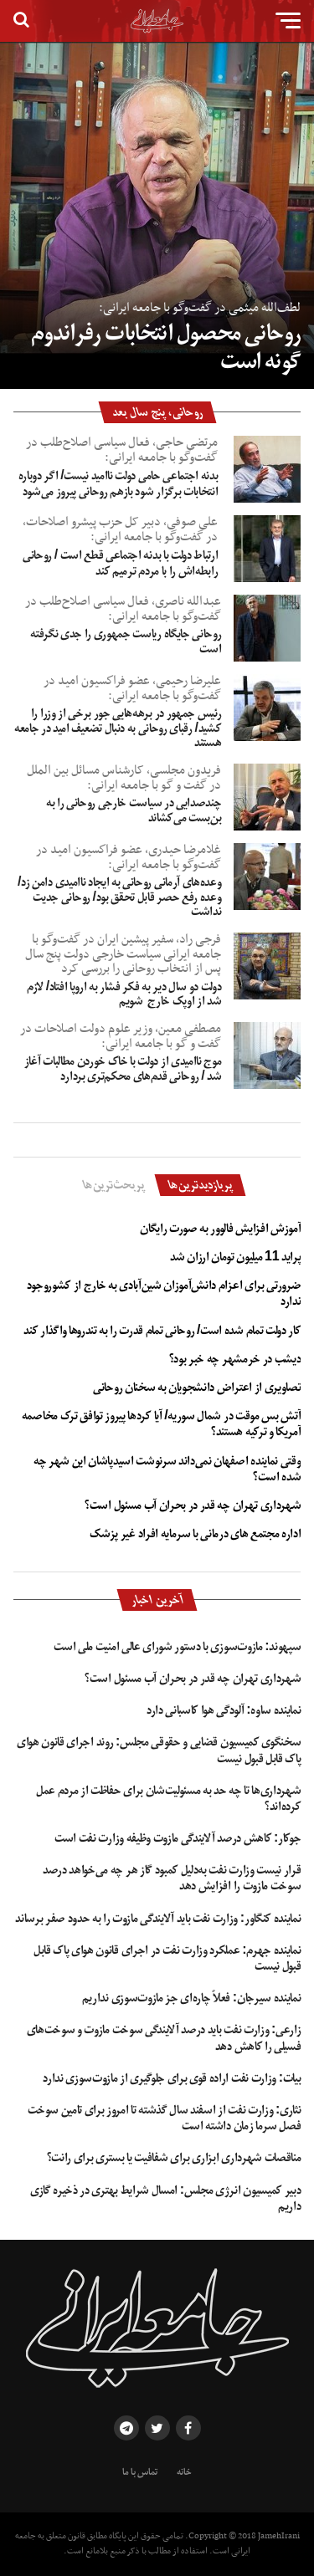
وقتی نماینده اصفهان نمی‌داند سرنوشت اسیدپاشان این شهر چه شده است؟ (167, 1469)
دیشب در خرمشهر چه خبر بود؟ (235, 1359)
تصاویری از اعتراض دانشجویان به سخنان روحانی (197, 1387)
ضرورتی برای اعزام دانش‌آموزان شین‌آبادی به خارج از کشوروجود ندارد (164, 1293)
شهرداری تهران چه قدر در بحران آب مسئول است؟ (193, 1505)
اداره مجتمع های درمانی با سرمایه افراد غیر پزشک (195, 1534)
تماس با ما (139, 2472)
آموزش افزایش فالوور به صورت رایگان (220, 1228)
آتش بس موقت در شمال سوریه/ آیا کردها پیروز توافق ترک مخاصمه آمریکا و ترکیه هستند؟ (161, 1424)
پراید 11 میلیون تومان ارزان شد (235, 1257)
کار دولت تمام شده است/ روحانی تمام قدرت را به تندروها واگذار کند (162, 1330)
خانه (184, 2472)
